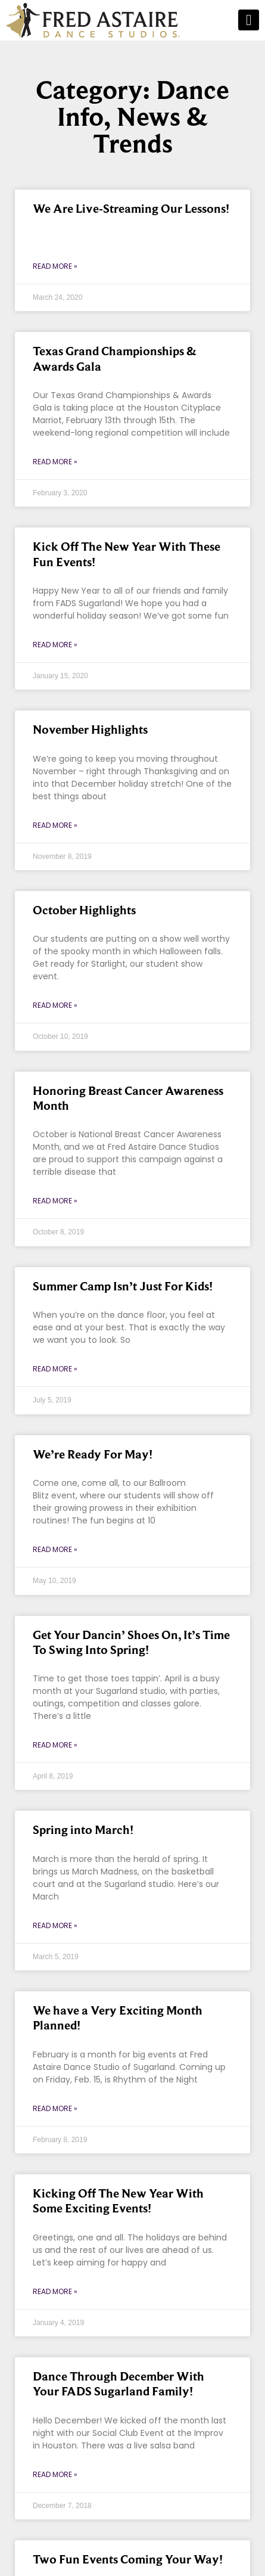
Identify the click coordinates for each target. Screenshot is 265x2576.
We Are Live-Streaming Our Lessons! (131, 208)
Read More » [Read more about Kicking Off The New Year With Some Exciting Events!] (55, 2291)
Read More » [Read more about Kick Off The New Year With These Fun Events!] (55, 645)
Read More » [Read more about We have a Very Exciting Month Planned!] (55, 2108)
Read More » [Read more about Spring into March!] (55, 1925)
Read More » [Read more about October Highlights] (55, 1005)
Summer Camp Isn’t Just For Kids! (123, 1286)
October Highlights (84, 910)
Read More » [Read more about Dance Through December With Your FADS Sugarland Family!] (55, 2474)
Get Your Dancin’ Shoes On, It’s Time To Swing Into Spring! (131, 1642)
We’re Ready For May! (92, 1454)
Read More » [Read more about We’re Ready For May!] (55, 1549)
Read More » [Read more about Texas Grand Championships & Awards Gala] (55, 462)
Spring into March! (83, 1830)
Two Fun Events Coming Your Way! (128, 2559)
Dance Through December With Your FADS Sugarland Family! (118, 2383)
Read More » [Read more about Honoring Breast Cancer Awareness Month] (55, 1201)
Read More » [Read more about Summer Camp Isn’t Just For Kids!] (55, 1369)
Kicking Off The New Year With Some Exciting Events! (118, 2200)
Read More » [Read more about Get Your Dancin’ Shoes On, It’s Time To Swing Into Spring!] (55, 1745)
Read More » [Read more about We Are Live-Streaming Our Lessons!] (55, 266)
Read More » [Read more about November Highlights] (55, 825)
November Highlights (90, 729)
